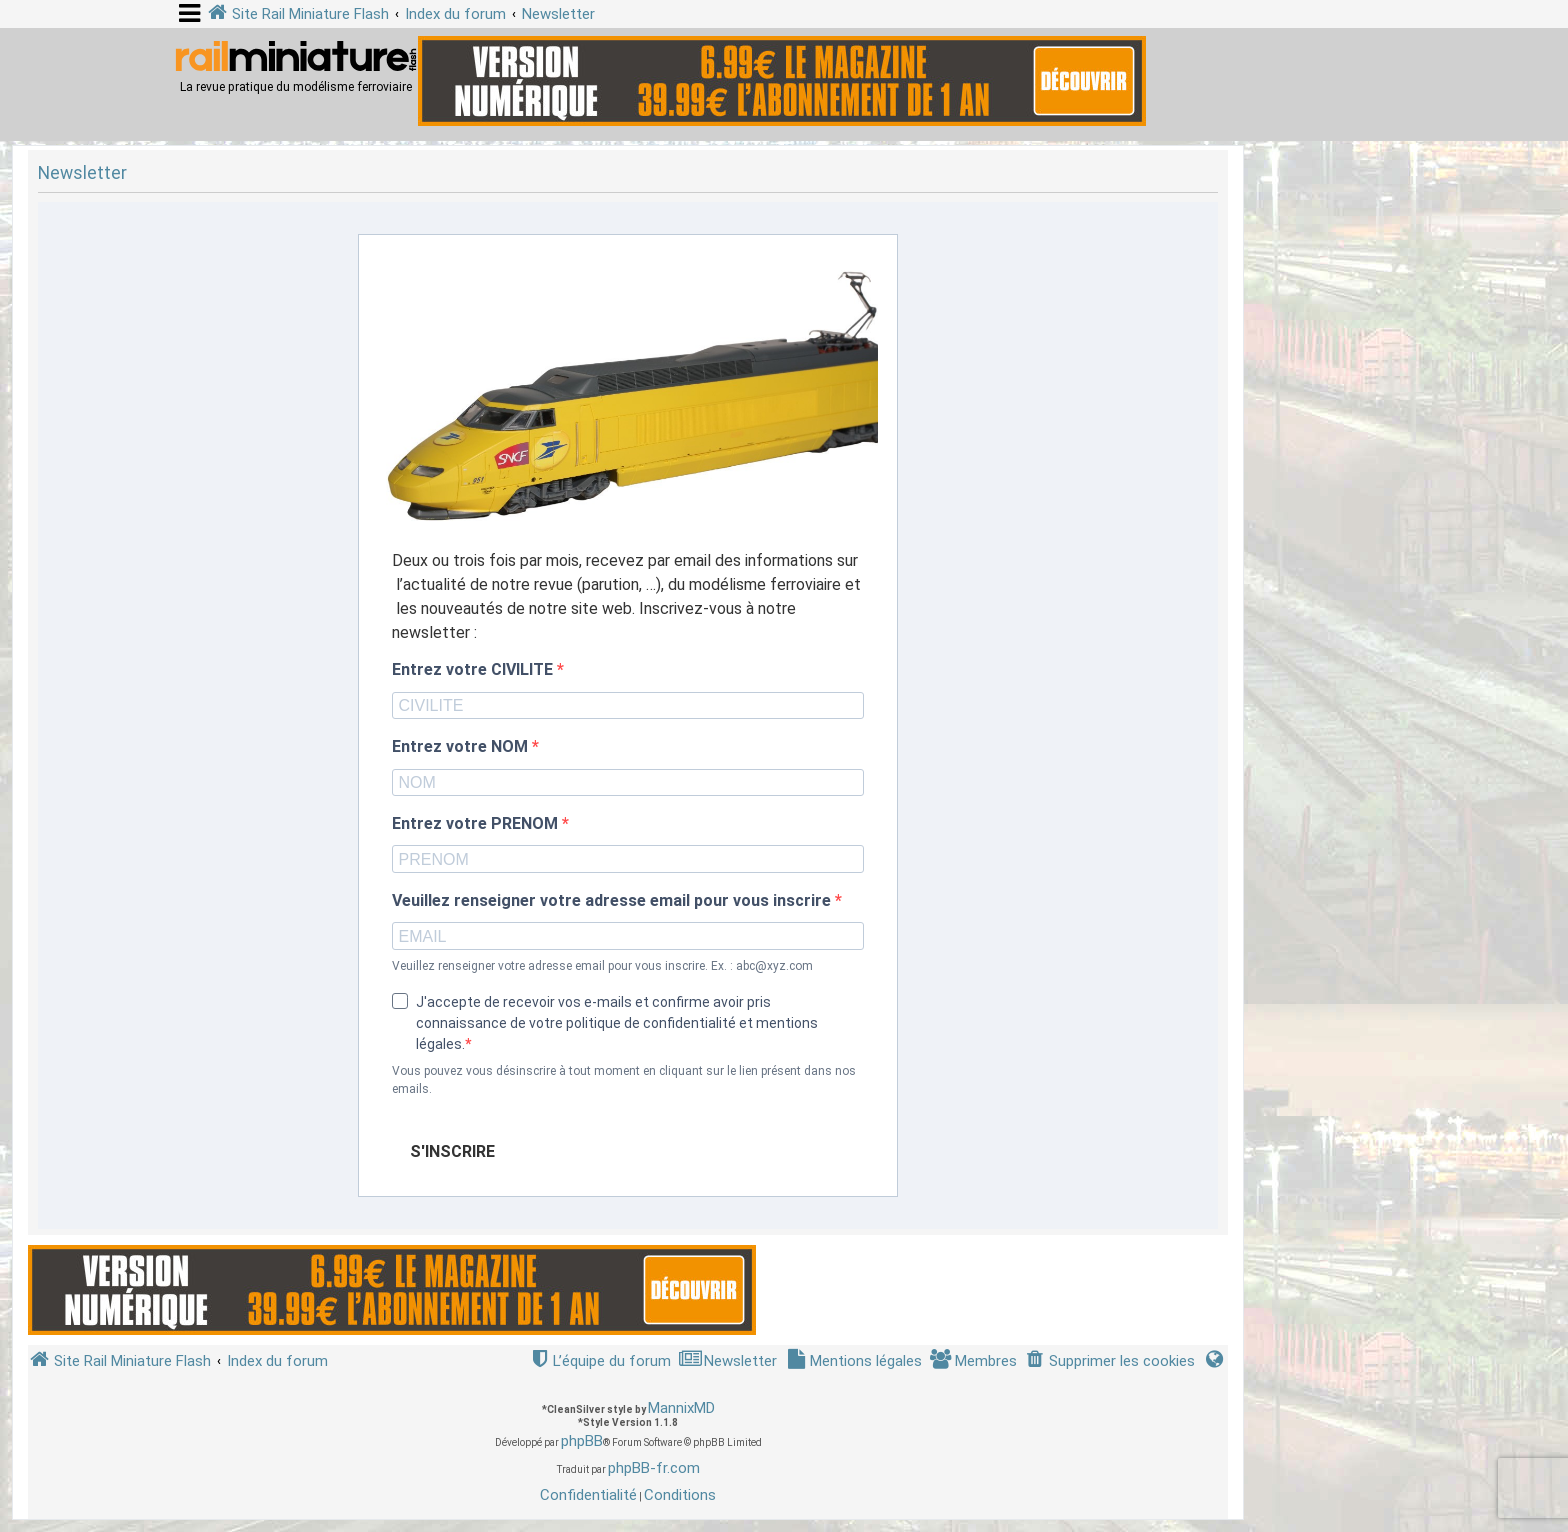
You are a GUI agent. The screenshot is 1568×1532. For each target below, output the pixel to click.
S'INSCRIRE (452, 1151)
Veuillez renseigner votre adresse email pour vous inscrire (613, 901)
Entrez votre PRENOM (477, 824)
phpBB (582, 1441)
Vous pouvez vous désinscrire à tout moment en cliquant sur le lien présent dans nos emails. (624, 1080)
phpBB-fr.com (654, 1468)
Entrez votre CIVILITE (474, 670)
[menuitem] (1110, 1361)
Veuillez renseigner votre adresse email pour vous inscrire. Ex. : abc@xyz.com (602, 966)
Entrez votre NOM (462, 747)
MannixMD (681, 1408)
